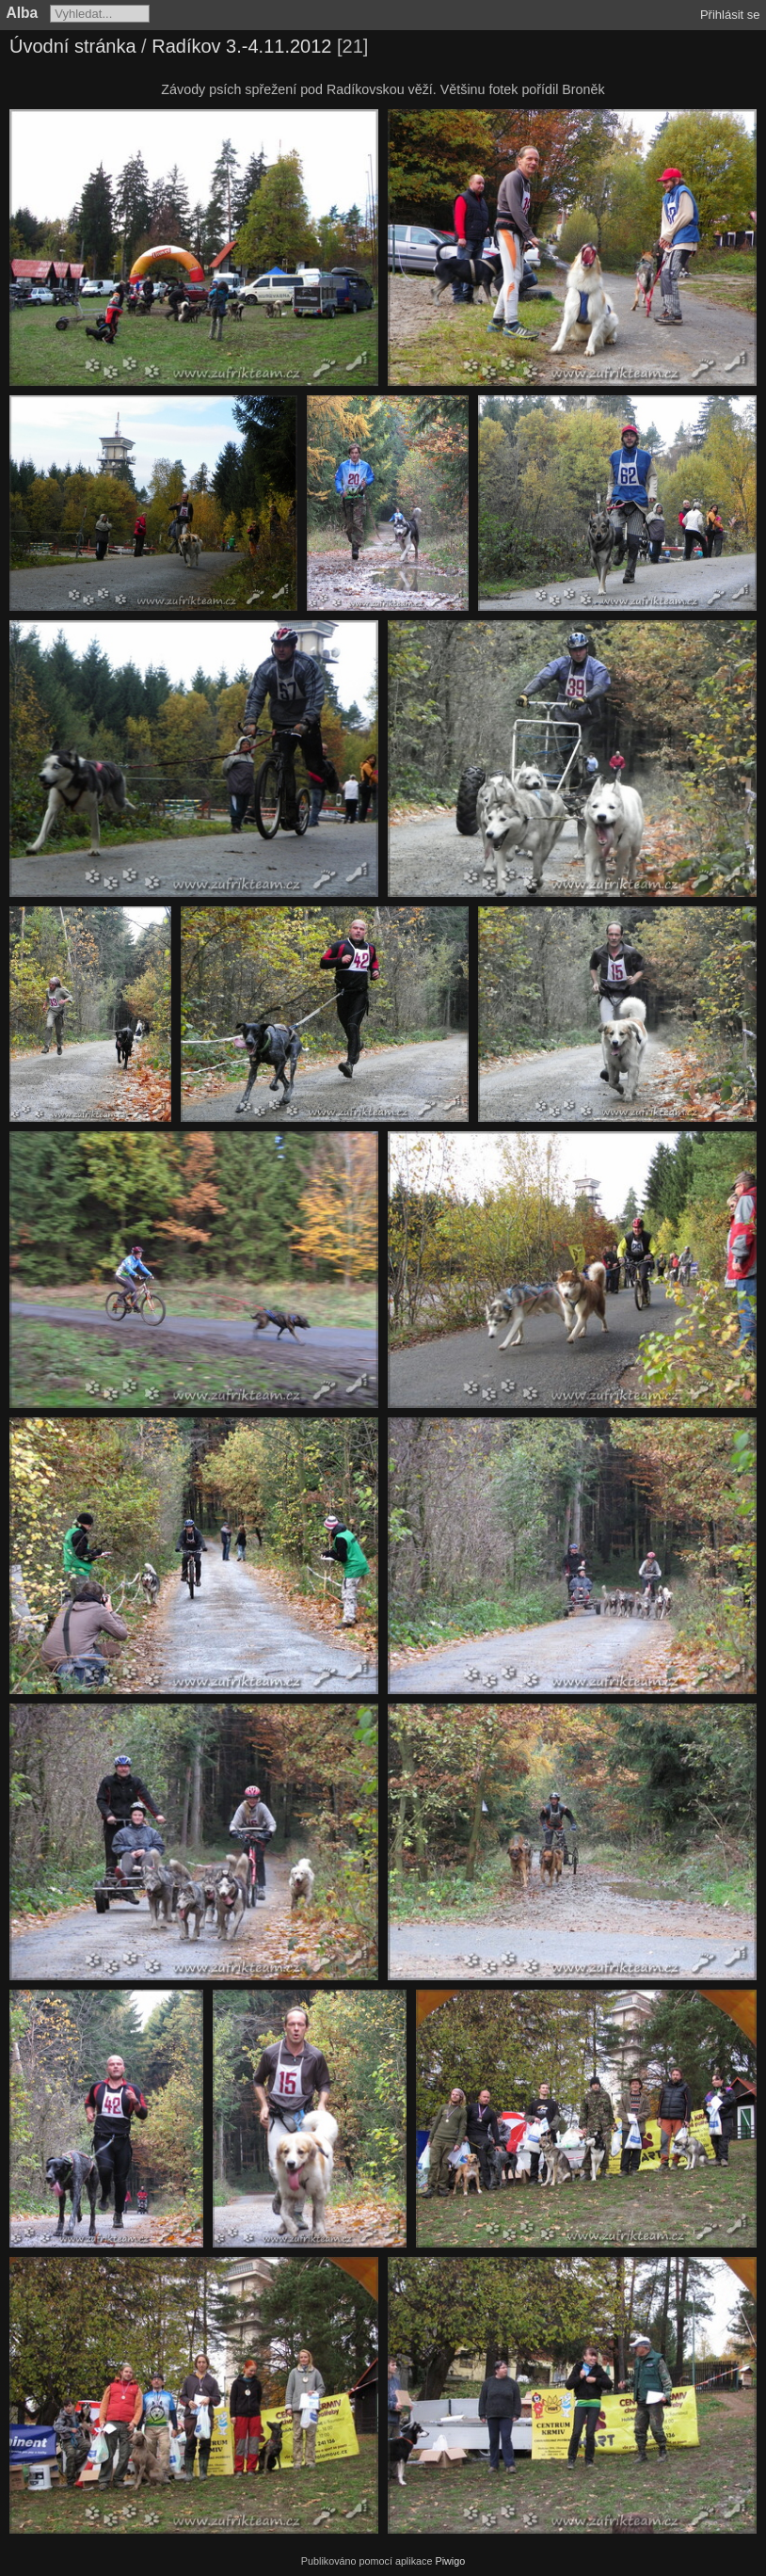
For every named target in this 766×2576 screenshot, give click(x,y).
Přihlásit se (730, 15)
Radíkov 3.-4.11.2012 (241, 46)
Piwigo (450, 2561)
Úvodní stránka (72, 46)
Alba (23, 13)
